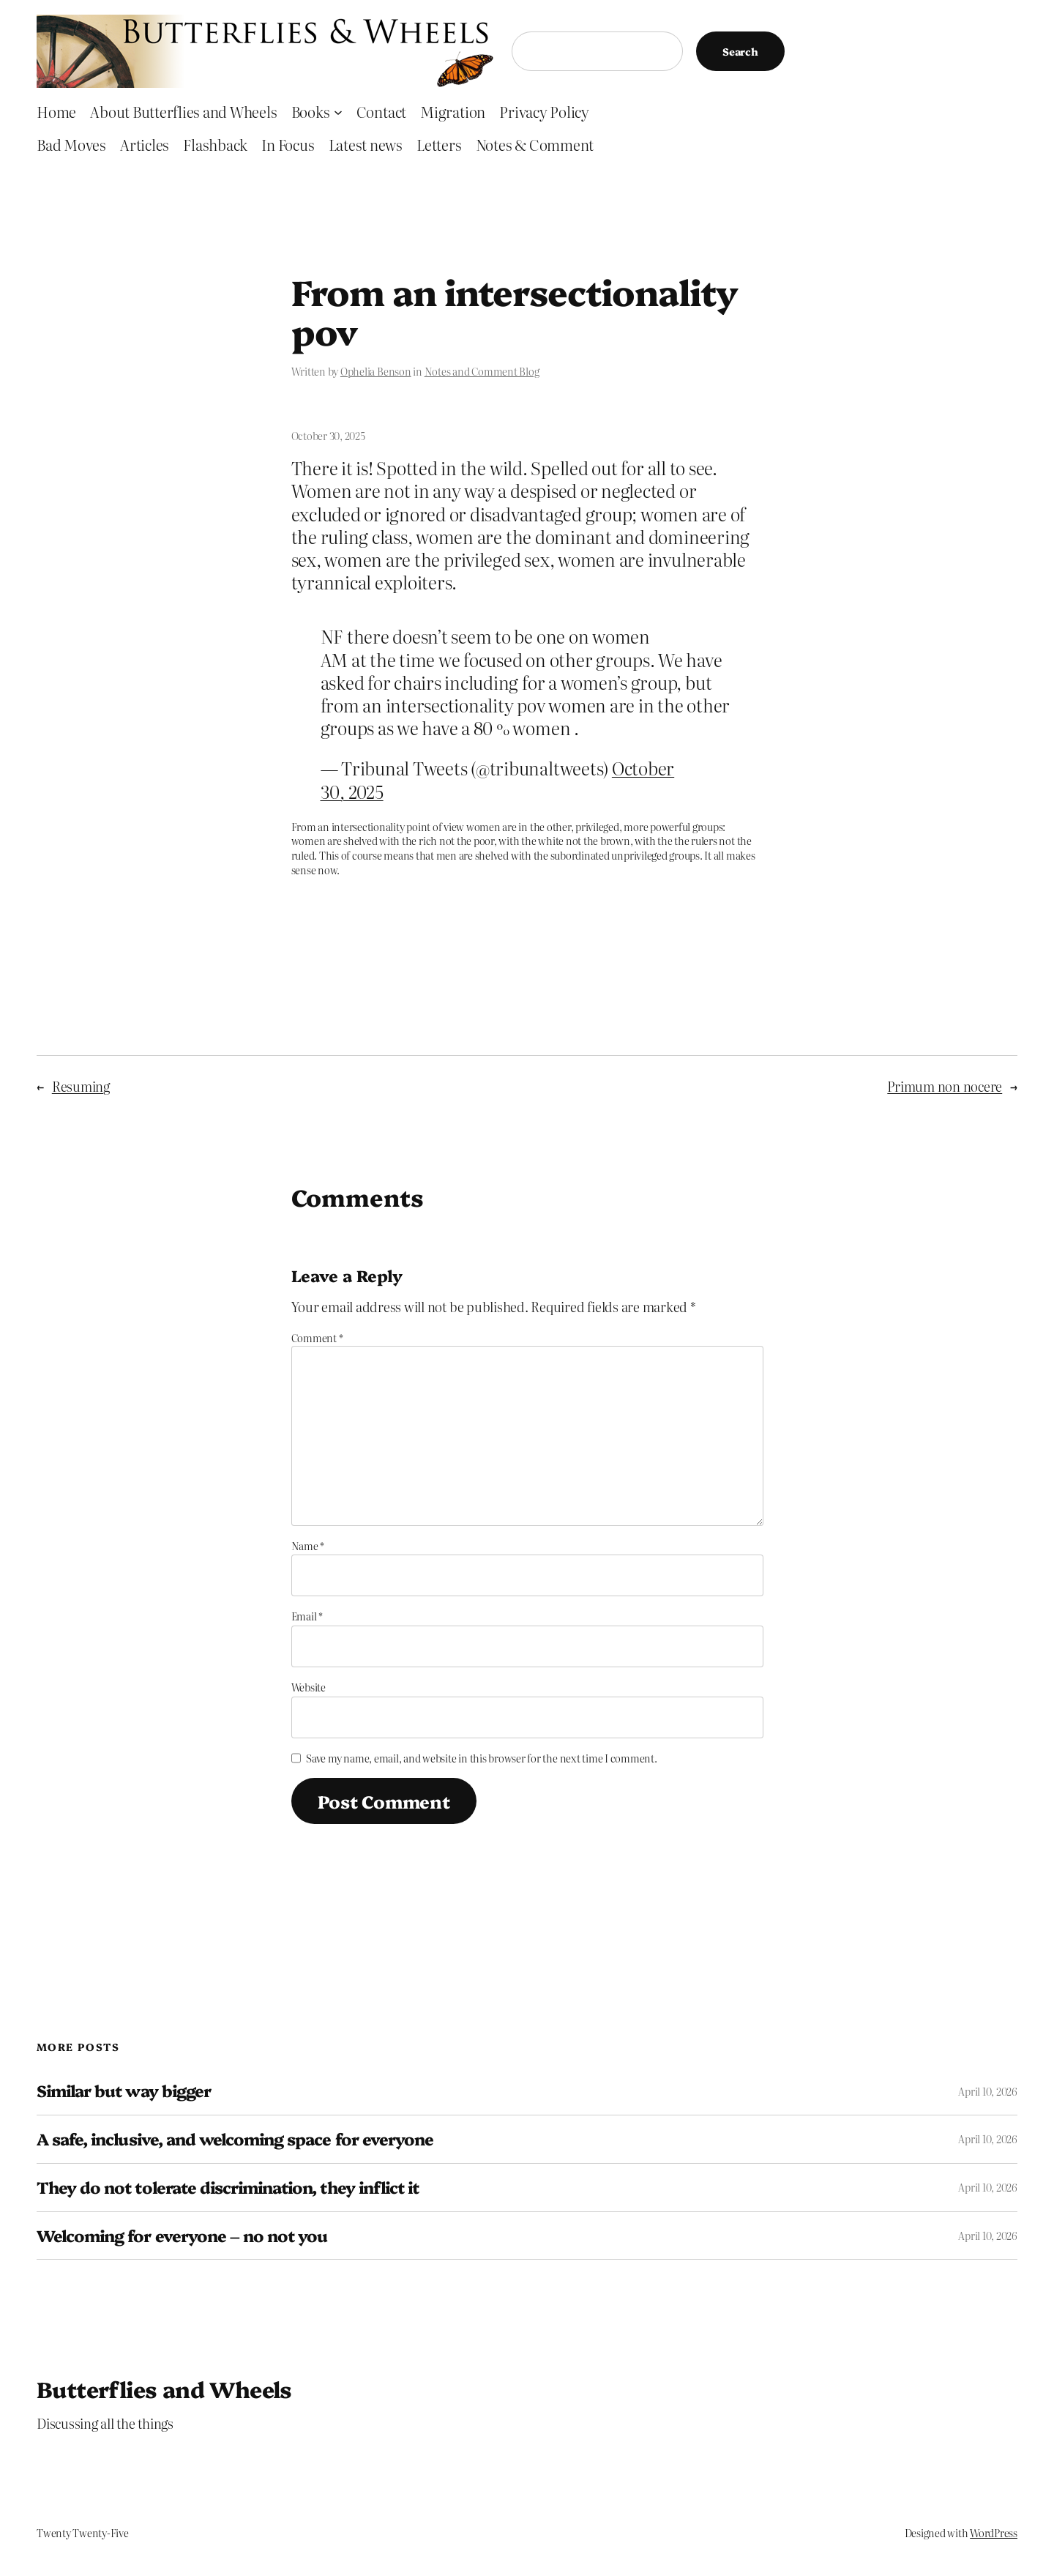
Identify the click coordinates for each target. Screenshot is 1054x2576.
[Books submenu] (338, 111)
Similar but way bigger (124, 2091)
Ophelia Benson (375, 371)
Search (740, 51)
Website (308, 1687)
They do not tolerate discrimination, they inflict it (228, 2187)
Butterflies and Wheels (164, 2388)
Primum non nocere (944, 1086)
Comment (317, 1337)
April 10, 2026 (987, 2091)
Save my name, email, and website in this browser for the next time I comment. (481, 1758)
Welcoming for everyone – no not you (182, 2236)
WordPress (993, 2532)
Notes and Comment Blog (482, 371)
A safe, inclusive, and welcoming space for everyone (235, 2139)
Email (307, 1616)
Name (308, 1545)
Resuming (81, 1086)
